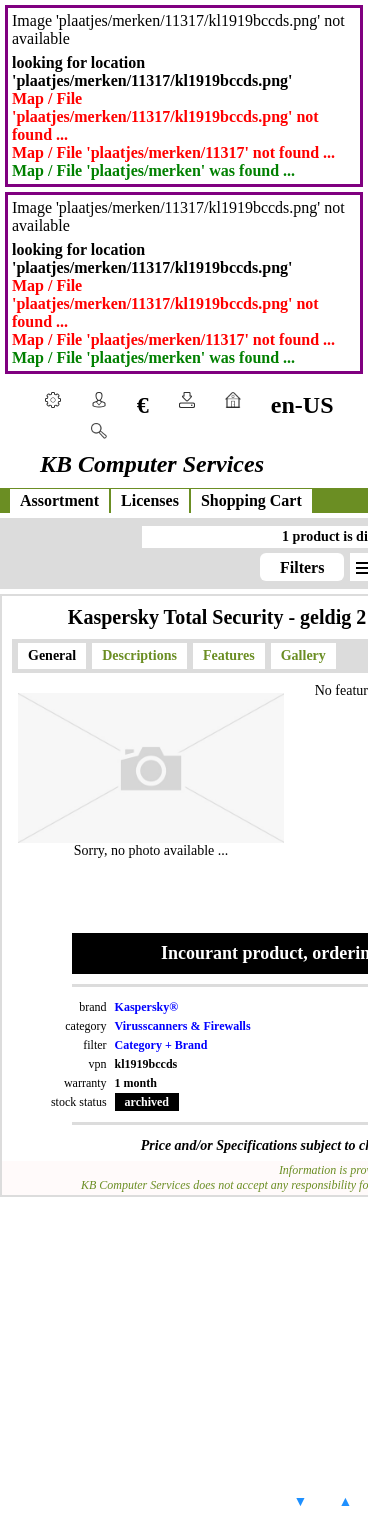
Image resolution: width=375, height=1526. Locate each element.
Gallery (303, 655)
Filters (302, 567)
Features (229, 655)
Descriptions (139, 655)
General (52, 655)
